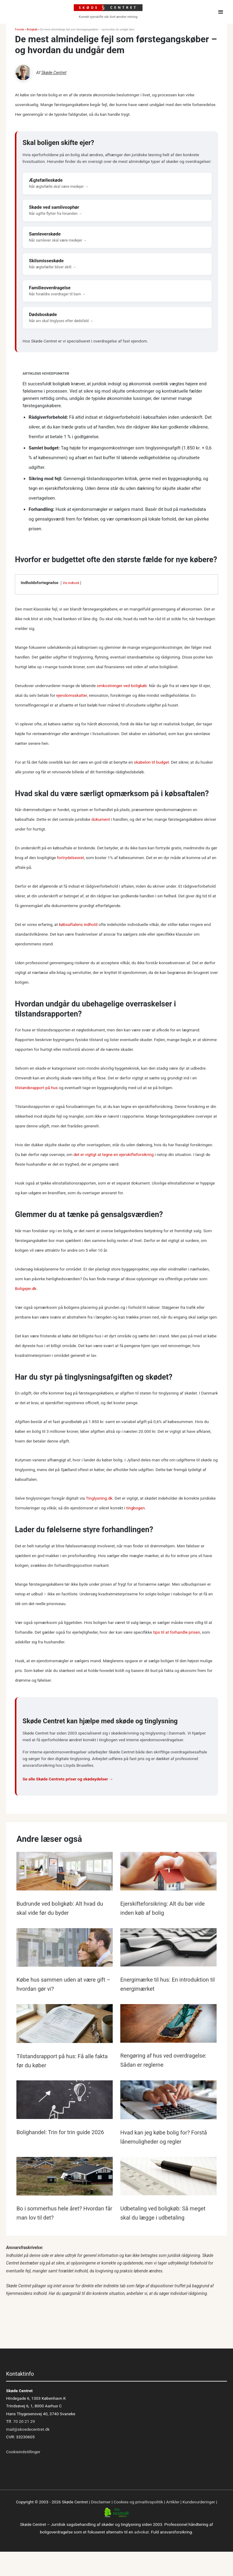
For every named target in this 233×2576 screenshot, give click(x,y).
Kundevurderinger (199, 2501)
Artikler (173, 2501)
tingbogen (135, 1507)
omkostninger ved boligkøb (122, 685)
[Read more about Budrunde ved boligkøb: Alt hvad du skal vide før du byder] (64, 1872)
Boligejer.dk (25, 1288)
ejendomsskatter (71, 695)
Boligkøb (32, 29)
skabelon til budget (151, 762)
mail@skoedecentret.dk (28, 2429)
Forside (19, 29)
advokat (141, 2532)
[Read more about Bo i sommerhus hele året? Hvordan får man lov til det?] (64, 2177)
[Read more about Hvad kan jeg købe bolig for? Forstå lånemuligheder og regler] (168, 2101)
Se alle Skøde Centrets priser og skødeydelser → (67, 1778)
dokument (100, 819)
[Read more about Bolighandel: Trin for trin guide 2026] (64, 2101)
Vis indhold (71, 583)
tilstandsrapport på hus (36, 1087)
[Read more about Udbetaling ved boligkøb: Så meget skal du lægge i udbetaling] (168, 2177)
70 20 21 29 (23, 2421)
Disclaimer (100, 2501)
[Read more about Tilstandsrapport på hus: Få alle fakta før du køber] (64, 2024)
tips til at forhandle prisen (176, 1632)
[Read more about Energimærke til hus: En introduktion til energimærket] (168, 1948)
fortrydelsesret (70, 857)
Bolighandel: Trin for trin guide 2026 (60, 2132)
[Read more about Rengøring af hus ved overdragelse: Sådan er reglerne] (168, 2024)
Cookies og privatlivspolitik (138, 2501)
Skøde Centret (54, 72)
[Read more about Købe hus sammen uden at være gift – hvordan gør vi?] (64, 1948)
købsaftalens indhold (78, 924)
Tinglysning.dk (99, 1498)
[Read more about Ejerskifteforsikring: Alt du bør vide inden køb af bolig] (168, 1872)
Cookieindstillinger (23, 2451)
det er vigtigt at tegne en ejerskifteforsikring (114, 1154)
